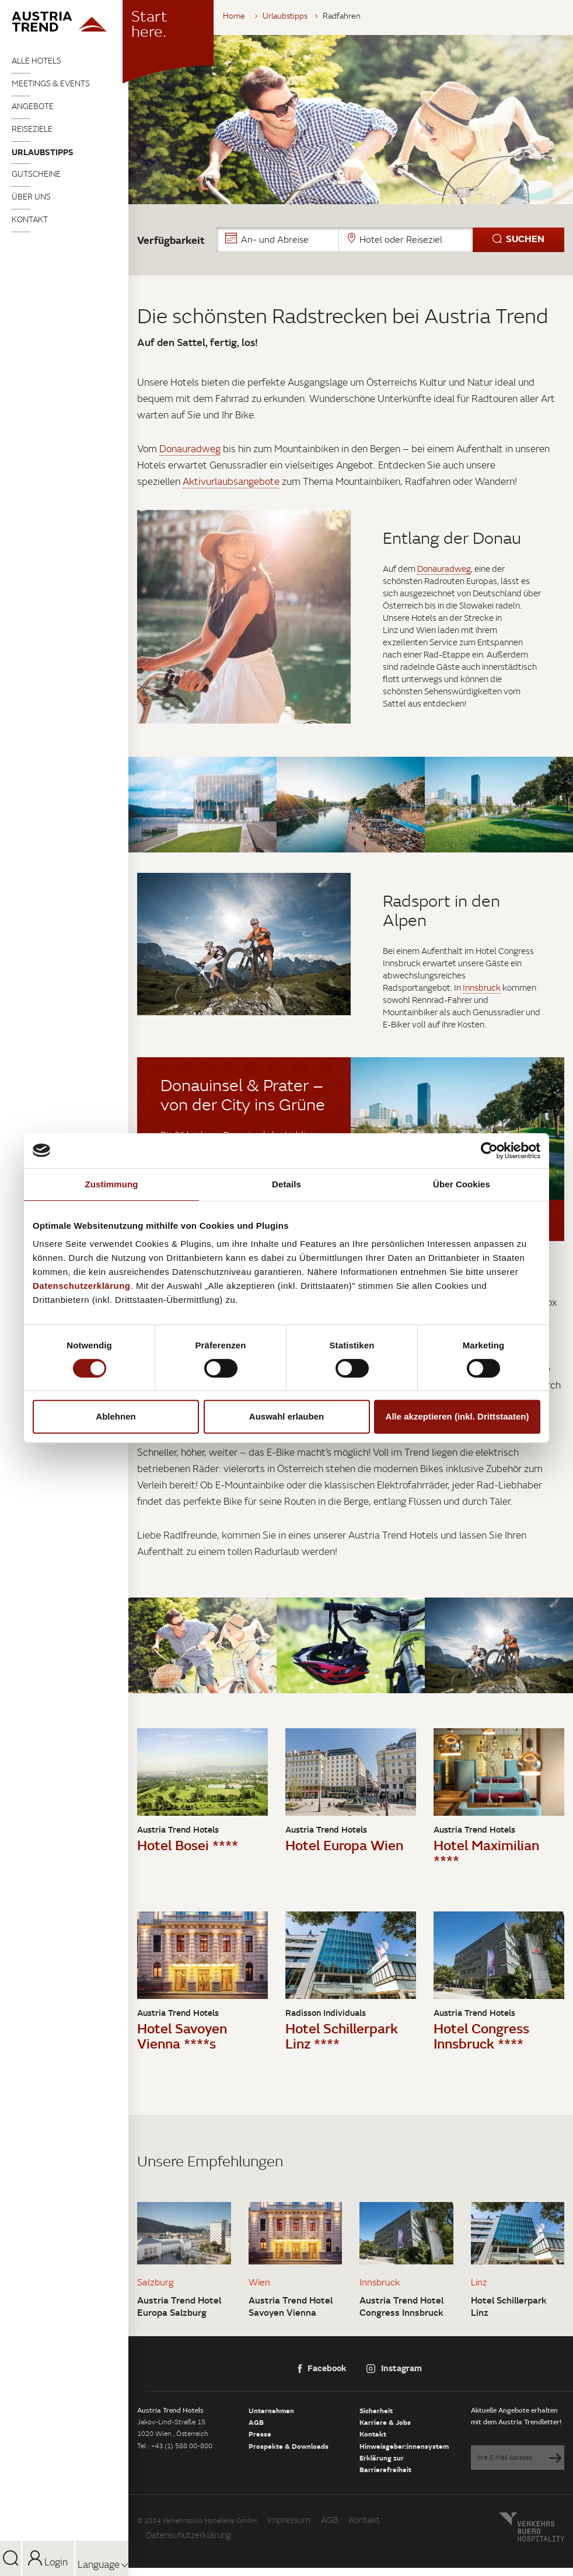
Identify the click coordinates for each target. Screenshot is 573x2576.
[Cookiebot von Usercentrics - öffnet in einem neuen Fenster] (489, 1150)
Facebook (322, 2368)
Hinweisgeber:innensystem (404, 2446)
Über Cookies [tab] (461, 1184)
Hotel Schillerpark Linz (509, 2306)
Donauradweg (190, 448)
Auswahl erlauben (286, 1416)
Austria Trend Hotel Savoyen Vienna (291, 2306)
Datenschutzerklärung (188, 2534)
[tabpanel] (350, 119)
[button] (390, 240)
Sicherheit (376, 2410)
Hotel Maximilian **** (486, 1852)
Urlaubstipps (43, 152)
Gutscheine (36, 174)
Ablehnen (115, 1416)
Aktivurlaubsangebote (231, 481)
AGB (256, 2422)
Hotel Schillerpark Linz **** (341, 2035)
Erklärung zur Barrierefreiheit (385, 2463)
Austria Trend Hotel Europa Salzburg (179, 2306)
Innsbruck (482, 987)
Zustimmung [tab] (111, 1184)
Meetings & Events (51, 83)
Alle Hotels (36, 60)
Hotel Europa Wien (344, 1844)
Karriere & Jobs (385, 2422)
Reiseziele (32, 129)
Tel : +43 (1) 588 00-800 (174, 2445)
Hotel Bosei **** (187, 1844)
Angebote (33, 106)
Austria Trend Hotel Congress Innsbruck (401, 2306)
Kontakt (30, 219)
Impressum (288, 2519)
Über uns (31, 196)
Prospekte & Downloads (289, 2446)
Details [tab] (286, 1184)
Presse (260, 2433)
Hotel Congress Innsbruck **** (481, 2035)
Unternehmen (271, 2410)
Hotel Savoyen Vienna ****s (182, 2035)
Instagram (394, 2368)
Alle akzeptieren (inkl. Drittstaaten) (457, 1416)
